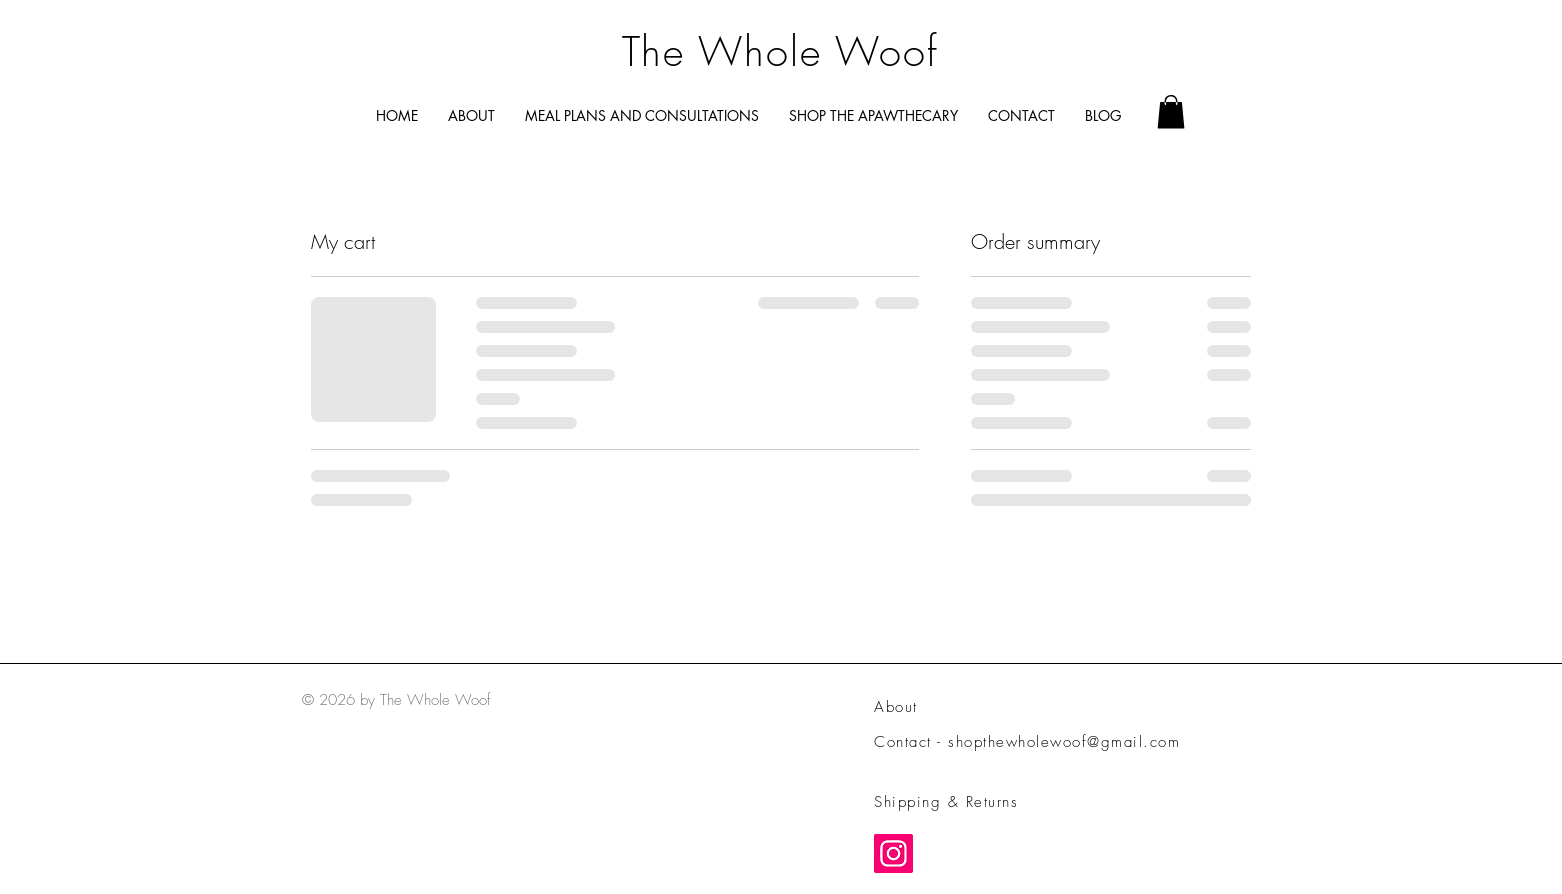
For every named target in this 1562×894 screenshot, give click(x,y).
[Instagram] (893, 853)
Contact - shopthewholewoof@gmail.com (1027, 742)
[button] (1171, 111)
